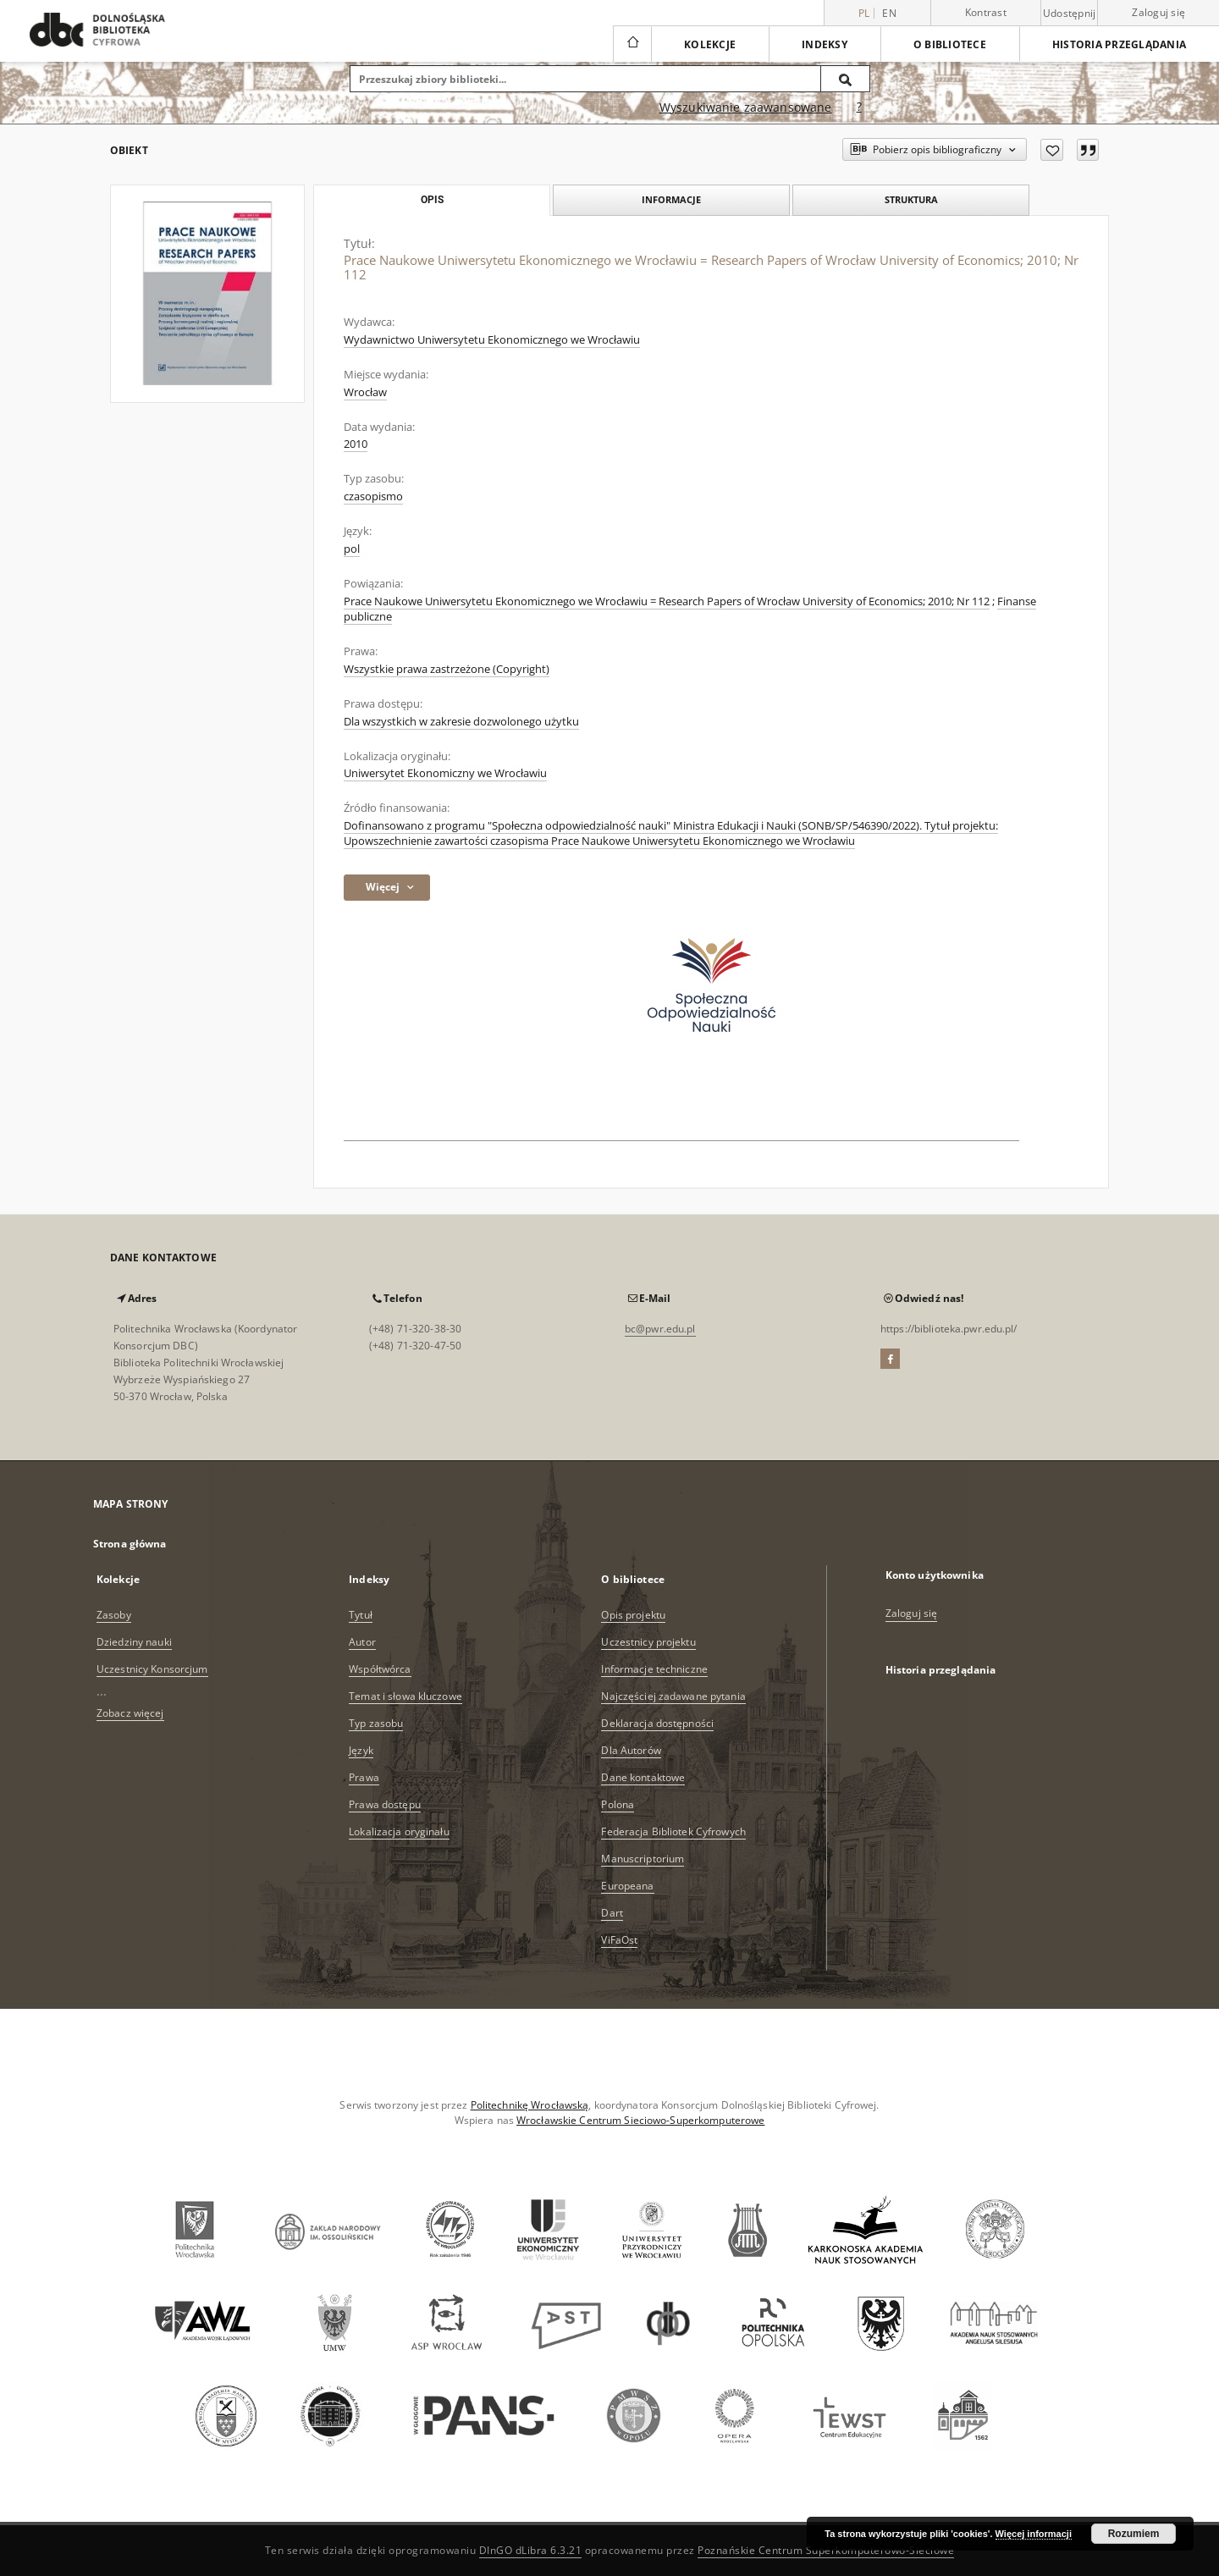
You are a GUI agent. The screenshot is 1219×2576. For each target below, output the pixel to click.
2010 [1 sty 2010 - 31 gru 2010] (355, 444)
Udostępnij (1069, 13)
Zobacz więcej (130, 1713)
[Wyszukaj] (845, 78)
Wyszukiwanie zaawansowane (745, 107)
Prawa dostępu (385, 1804)
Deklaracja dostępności (657, 1723)
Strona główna (130, 1543)
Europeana (627, 1885)
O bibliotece (949, 44)
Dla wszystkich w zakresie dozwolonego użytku (461, 721)
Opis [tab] (432, 200)
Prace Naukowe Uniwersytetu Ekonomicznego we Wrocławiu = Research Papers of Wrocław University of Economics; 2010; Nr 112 (667, 601)
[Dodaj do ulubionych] (1051, 150)
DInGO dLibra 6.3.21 (530, 2550)
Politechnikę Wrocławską (530, 2105)
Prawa (364, 1777)
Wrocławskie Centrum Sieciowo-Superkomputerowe (640, 2120)
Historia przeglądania (1119, 44)
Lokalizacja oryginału (399, 1831)
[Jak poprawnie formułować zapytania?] (859, 107)
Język (361, 1750)
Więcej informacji (1034, 2534)
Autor (362, 1642)
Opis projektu (633, 1615)
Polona (617, 1804)
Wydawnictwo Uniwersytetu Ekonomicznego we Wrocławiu (492, 340)
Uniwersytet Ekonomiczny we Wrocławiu (445, 773)
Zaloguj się (1158, 12)
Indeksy (824, 44)
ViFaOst (619, 1940)
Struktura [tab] (911, 199)
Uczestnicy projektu (648, 1642)
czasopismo (373, 496)
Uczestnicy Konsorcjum (152, 1669)
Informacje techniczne (654, 1669)
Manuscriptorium (642, 1858)
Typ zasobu (376, 1723)
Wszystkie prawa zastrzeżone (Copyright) (446, 669)
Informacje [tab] (671, 199)
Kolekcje (710, 44)
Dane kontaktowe (643, 1777)
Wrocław (365, 392)
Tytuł (360, 1615)
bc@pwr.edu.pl (660, 1328)
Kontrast (986, 12)
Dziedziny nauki (134, 1642)
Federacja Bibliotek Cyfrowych (673, 1831)
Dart (611, 1913)
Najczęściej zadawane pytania (673, 1696)
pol (352, 549)
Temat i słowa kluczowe (405, 1696)
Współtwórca (380, 1669)
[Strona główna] (632, 44)
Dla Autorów (630, 1750)
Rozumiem (1134, 2534)
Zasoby (114, 1615)
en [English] (889, 13)
